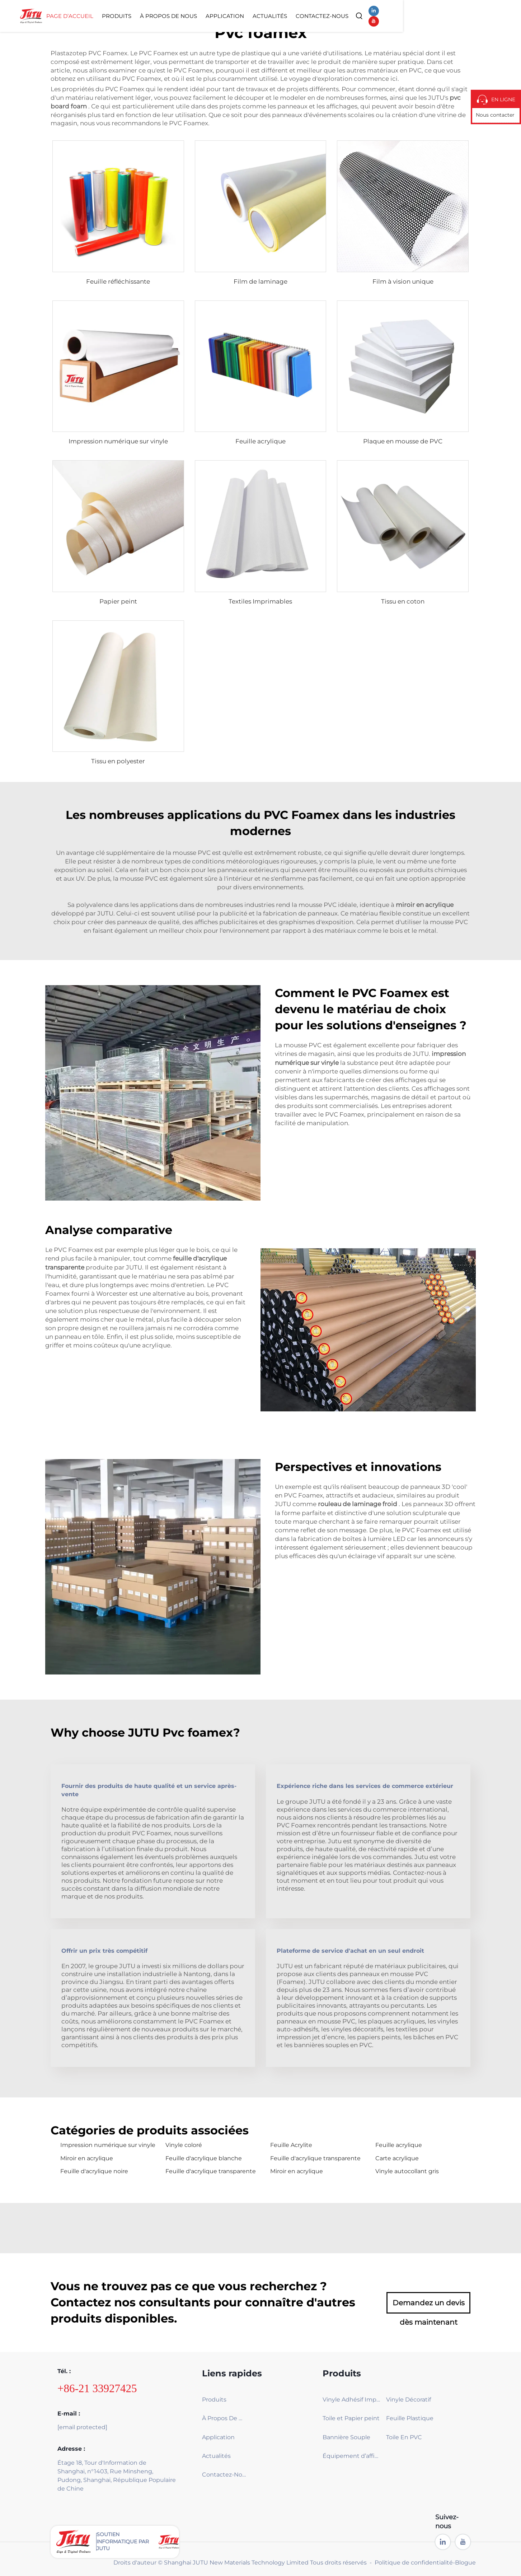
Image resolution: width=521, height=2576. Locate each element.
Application (329, 16)
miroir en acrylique (425, 904)
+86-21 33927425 (97, 2388)
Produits (221, 16)
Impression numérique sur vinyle (118, 441)
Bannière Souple (346, 2437)
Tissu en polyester (118, 761)
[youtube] (491, 16)
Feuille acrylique (260, 441)
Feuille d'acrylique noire (94, 2171)
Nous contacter (495, 115)
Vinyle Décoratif (408, 2399)
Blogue (465, 2562)
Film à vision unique (402, 281)
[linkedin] (478, 16)
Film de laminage (260, 281)
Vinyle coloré (183, 2145)
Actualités (374, 16)
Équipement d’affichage (352, 2455)
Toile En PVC (404, 2437)
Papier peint (118, 601)
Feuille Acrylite (291, 2145)
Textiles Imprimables (260, 601)
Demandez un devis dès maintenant (429, 2306)
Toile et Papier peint (351, 2418)
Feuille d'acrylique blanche (203, 2158)
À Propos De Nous (273, 16)
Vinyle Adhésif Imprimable (352, 2399)
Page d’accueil (174, 16)
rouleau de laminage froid (358, 1504)
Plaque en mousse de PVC (402, 441)
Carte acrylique (397, 2158)
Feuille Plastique (409, 2418)
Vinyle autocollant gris (407, 2171)
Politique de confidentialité (414, 2562)
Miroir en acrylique (86, 2158)
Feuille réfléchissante (118, 281)
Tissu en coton (402, 601)
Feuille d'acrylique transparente (315, 2158)
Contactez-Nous (426, 16)
